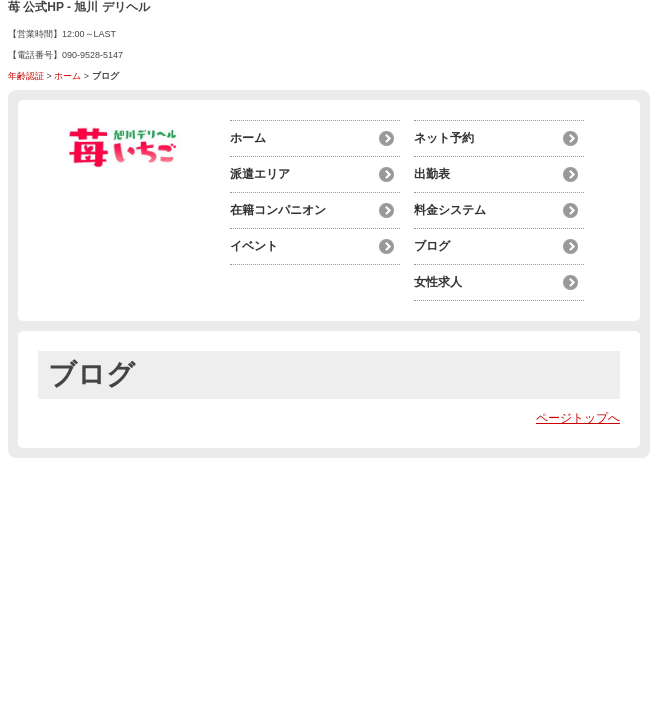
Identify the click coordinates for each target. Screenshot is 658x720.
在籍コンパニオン (278, 210)
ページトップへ (578, 418)
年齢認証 (26, 76)
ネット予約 (444, 138)
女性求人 (438, 282)
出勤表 (432, 174)
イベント (254, 246)
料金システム (450, 210)
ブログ (432, 246)
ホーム (67, 76)
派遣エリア (260, 174)
